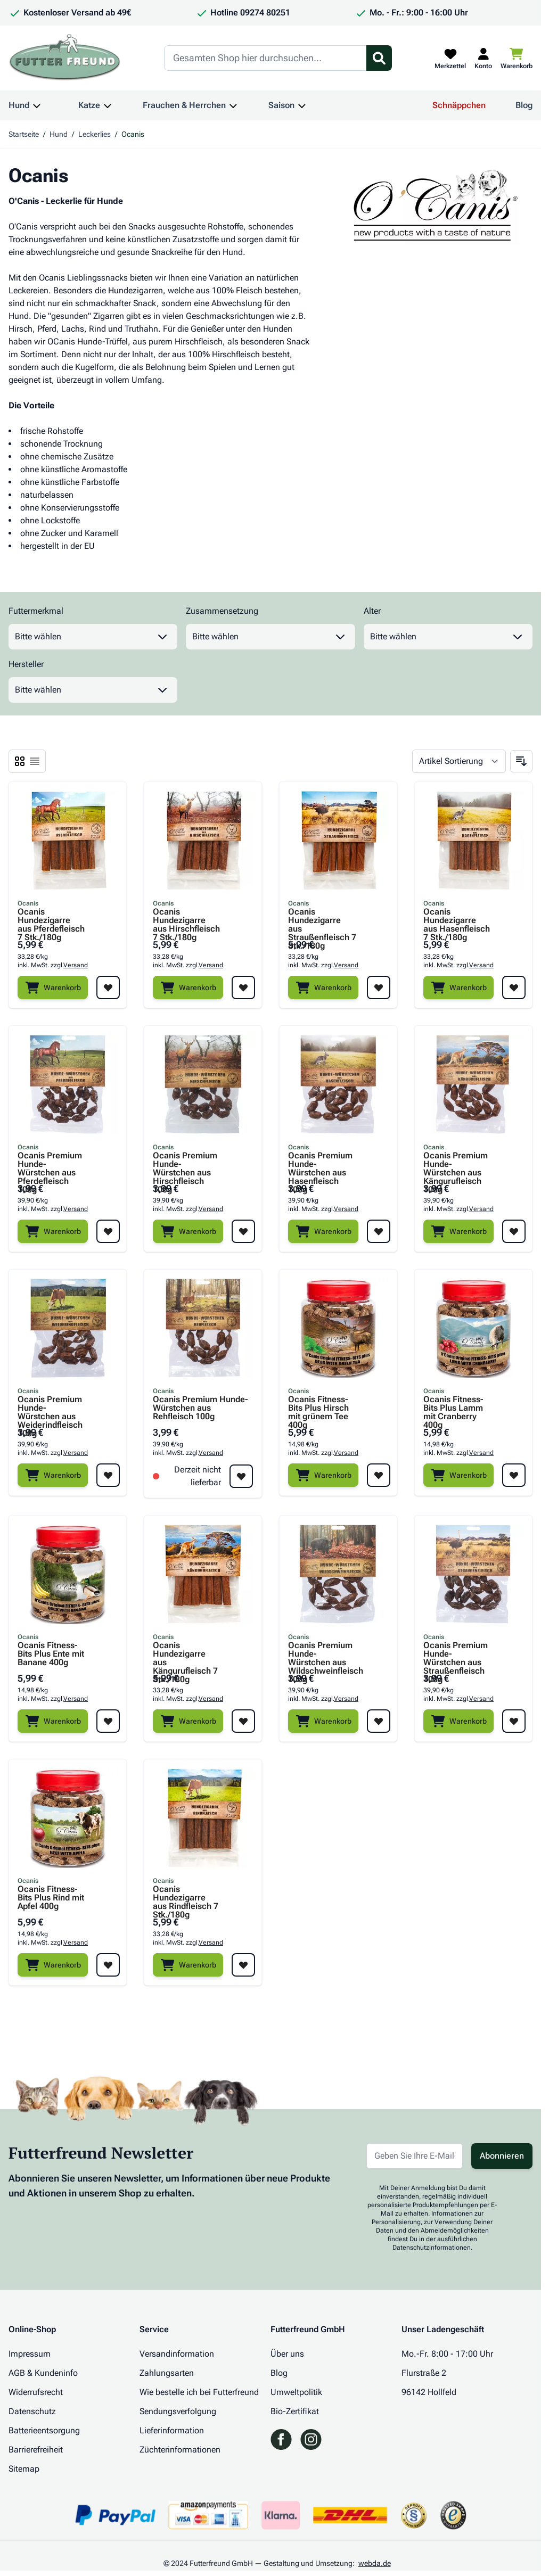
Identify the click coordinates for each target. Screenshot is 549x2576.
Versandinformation (177, 2354)
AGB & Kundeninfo (43, 2373)
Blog (523, 105)
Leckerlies (94, 134)
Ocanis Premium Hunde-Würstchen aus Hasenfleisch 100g (320, 1164)
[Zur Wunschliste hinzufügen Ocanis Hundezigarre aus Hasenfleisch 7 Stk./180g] (514, 987)
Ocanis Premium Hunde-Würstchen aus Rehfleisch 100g (200, 1408)
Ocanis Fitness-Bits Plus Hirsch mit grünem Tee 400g (318, 1408)
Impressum (30, 2354)
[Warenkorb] (53, 987)
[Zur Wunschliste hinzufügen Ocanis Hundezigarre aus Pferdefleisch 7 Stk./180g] (108, 987)
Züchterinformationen (180, 2450)
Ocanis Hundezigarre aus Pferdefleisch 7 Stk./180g (51, 920)
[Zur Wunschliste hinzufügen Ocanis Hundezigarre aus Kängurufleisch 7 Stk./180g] (243, 1721)
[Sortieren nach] (459, 761)
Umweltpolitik (296, 2392)
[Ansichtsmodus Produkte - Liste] (19, 761)
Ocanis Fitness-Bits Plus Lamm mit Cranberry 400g (453, 1408)
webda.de (374, 2563)
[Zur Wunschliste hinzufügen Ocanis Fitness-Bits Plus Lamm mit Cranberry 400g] (514, 1475)
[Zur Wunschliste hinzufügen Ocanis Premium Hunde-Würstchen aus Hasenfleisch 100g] (378, 1231)
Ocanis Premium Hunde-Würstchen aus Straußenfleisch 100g (455, 1654)
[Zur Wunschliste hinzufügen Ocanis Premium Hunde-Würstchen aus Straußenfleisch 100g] (514, 1721)
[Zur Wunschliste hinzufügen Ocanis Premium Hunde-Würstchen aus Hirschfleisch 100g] (243, 1231)
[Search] (265, 58)
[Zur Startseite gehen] (65, 58)
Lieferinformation (172, 2430)
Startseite (24, 134)
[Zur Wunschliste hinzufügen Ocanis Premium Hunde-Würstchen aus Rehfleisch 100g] (241, 1476)
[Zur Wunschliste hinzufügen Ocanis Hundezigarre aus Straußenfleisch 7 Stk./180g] (378, 987)
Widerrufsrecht (36, 2392)
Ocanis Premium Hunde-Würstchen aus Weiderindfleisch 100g (50, 1408)
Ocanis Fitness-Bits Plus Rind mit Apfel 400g (51, 1898)
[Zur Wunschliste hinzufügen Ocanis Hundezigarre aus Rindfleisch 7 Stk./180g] (243, 1965)
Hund (19, 105)
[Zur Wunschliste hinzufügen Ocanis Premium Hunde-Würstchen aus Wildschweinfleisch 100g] (378, 1721)
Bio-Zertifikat (295, 2411)
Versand (75, 965)
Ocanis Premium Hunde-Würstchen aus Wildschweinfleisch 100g (322, 1654)
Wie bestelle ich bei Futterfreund (199, 2392)
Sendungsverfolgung (178, 2411)
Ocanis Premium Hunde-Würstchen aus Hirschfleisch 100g (185, 1164)
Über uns (287, 2354)
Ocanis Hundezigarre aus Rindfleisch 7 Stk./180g (185, 1898)
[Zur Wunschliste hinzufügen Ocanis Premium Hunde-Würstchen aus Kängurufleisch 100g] (514, 1231)
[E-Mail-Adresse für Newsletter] (414, 2156)
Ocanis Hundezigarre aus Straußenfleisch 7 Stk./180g (322, 920)
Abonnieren (502, 2156)
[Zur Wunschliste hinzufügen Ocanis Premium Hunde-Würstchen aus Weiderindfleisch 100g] (108, 1475)
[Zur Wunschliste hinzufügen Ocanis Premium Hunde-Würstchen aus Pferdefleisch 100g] (108, 1231)
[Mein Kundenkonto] (483, 58)
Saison (281, 105)
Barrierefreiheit (36, 2450)
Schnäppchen (459, 105)
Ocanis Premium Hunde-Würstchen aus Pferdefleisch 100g (50, 1164)
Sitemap (24, 2469)
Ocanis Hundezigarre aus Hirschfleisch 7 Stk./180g (186, 920)
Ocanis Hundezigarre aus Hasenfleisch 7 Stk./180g (456, 920)
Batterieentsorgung (44, 2430)
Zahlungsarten (167, 2373)
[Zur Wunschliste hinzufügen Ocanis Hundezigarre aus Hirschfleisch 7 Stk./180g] (243, 987)
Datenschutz (32, 2411)
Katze (89, 105)
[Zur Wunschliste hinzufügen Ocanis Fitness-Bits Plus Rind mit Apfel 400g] (108, 1965)
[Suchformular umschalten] (379, 58)
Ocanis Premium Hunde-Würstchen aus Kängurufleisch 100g (455, 1164)
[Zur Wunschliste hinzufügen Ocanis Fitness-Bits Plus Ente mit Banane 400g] (108, 1721)
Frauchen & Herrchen (184, 105)
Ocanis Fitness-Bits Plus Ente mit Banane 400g (51, 1654)
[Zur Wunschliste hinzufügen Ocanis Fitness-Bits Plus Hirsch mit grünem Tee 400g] (378, 1475)
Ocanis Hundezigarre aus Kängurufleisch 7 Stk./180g (185, 1654)
